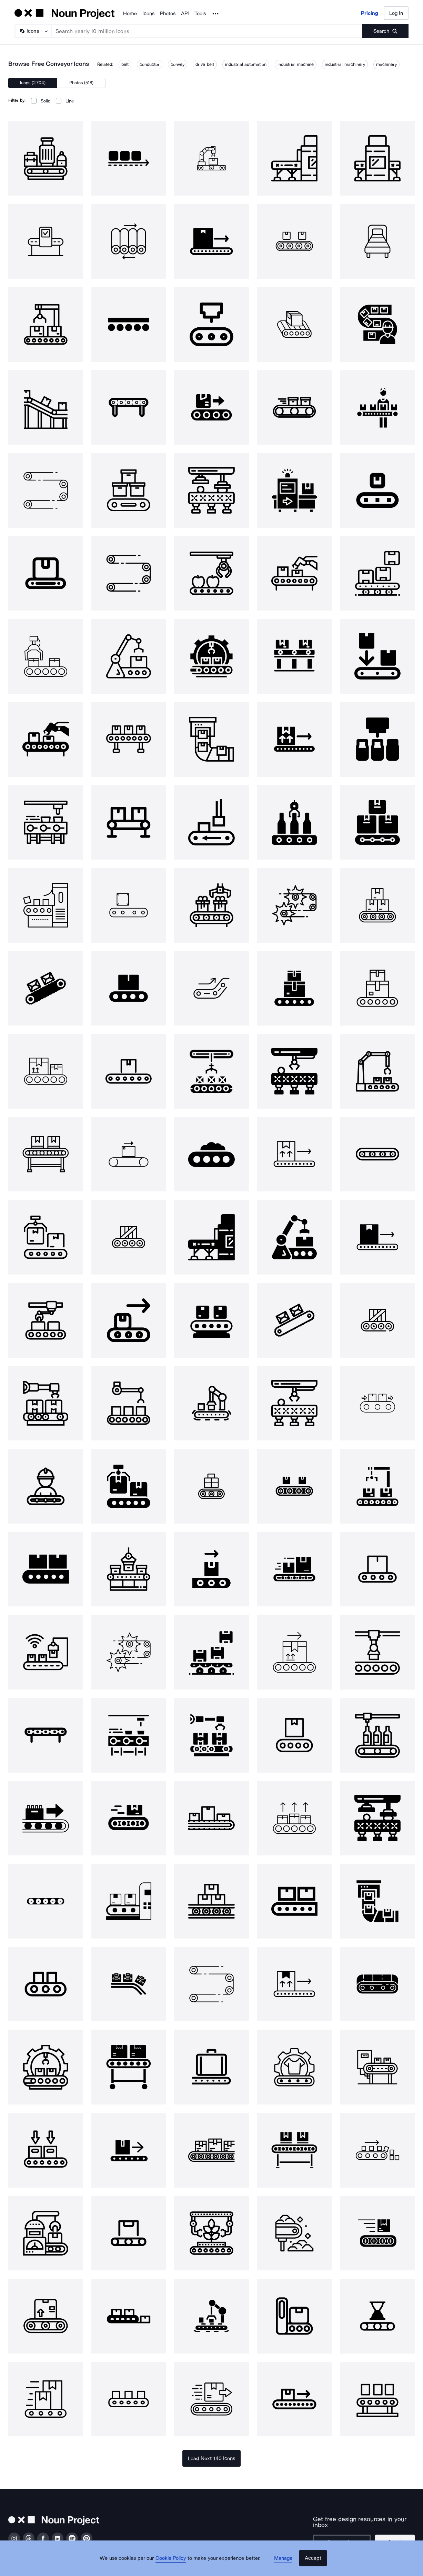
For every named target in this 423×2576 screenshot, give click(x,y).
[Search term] (207, 31)
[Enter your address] (340, 2536)
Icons (148, 13)
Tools (200, 13)
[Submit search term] (385, 31)
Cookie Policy (174, 2564)
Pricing (369, 13)
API (185, 13)
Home (130, 13)
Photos (167, 13)
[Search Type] (32, 31)
